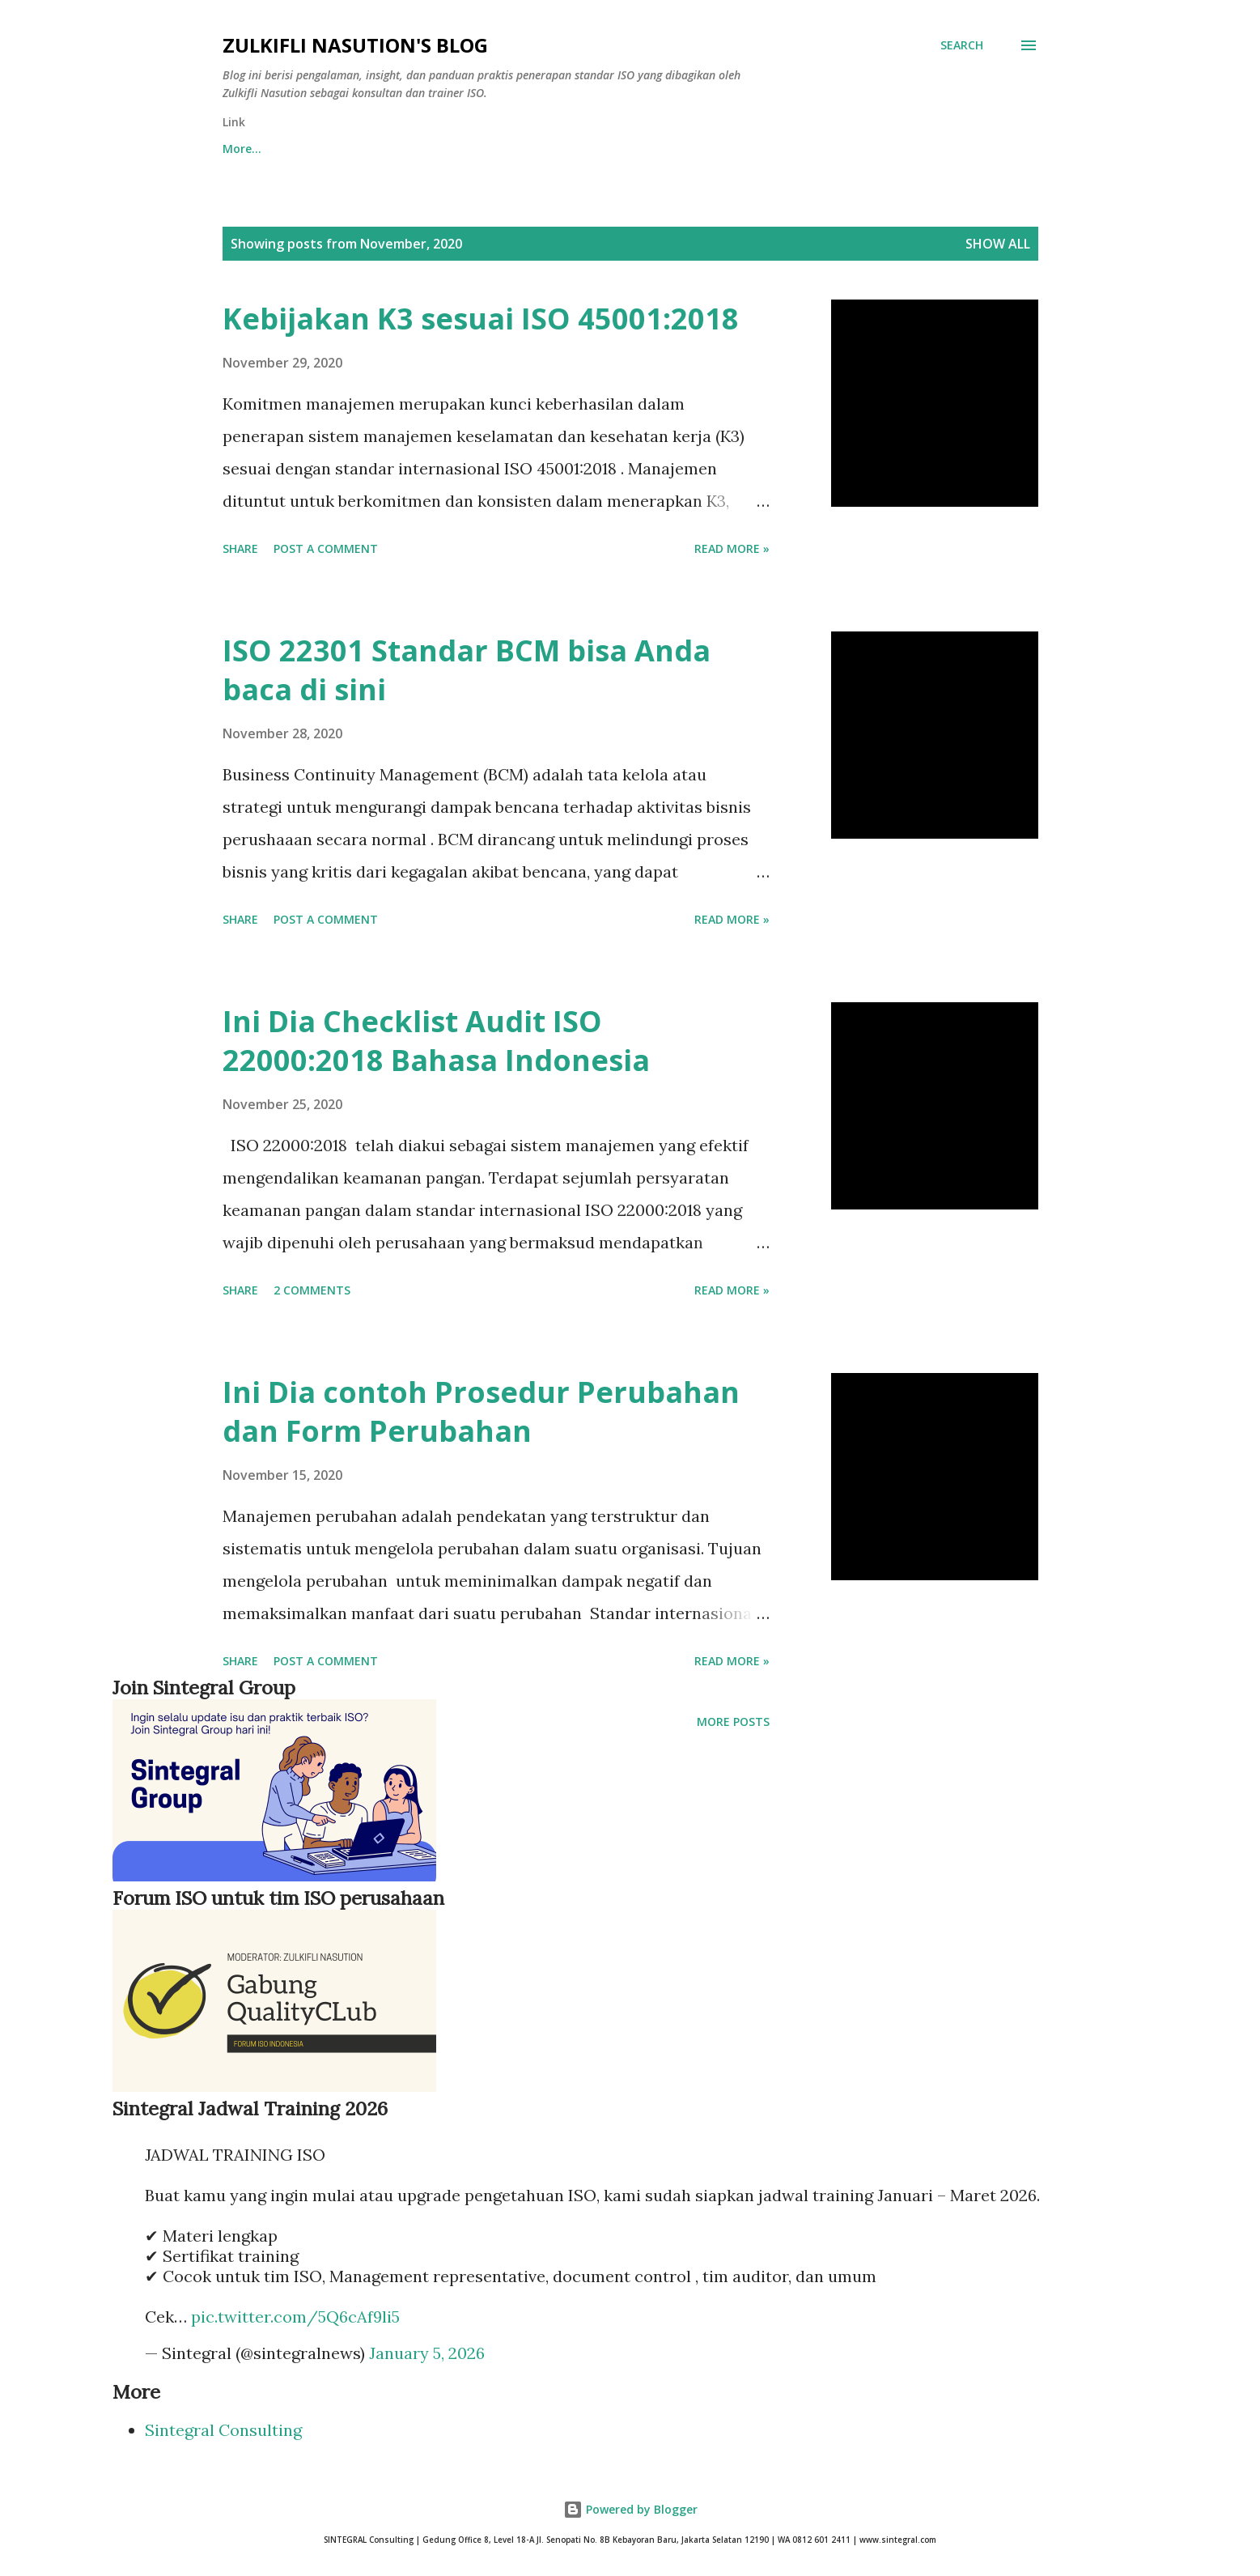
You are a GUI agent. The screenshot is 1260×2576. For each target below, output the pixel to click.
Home (239, 148)
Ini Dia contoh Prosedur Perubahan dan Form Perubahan (481, 1411)
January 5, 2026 (427, 2353)
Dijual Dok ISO (637, 148)
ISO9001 (747, 148)
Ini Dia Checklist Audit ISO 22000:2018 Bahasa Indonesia (436, 1040)
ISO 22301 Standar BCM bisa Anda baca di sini (467, 670)
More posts (733, 1721)
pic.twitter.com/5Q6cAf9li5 (295, 2316)
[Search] (961, 45)
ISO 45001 (844, 148)
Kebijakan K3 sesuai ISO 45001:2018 (481, 318)
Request (431, 148)
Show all (997, 244)
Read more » (732, 548)
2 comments (312, 1290)
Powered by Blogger (630, 2509)
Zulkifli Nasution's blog (355, 45)
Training (526, 148)
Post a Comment (326, 548)
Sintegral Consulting (223, 2430)
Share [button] (240, 548)
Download (331, 148)
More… (938, 148)
